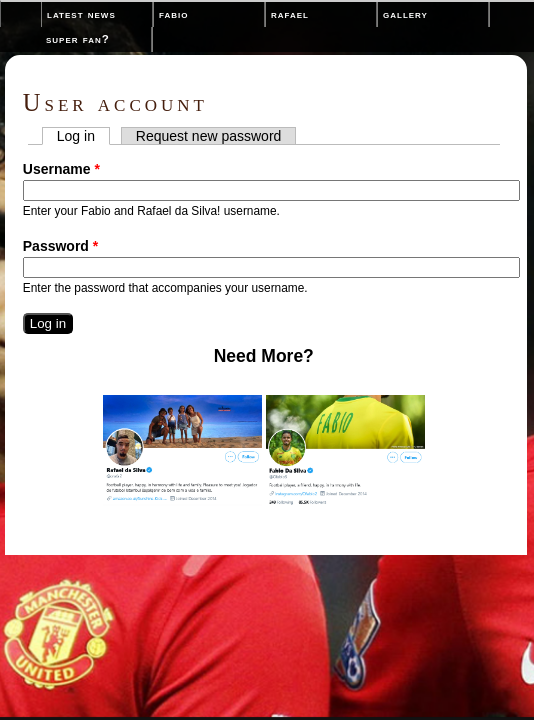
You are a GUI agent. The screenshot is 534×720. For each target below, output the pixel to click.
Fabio (173, 14)
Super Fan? (78, 39)
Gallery (405, 14)
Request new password (209, 136)
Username (61, 169)
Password (60, 246)
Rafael (290, 14)
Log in (83, 136)
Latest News (81, 14)
